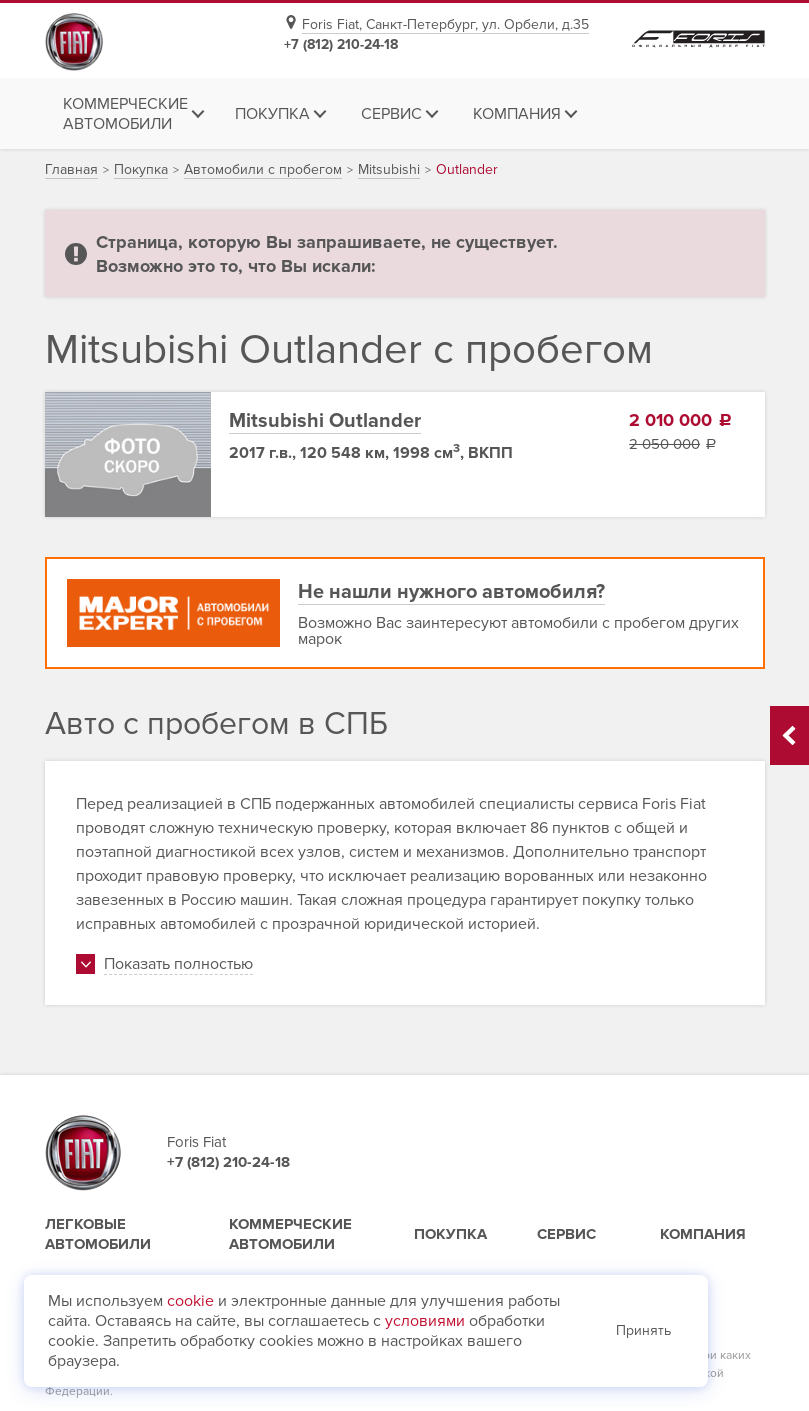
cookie (190, 1301)
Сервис (566, 1234)
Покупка (450, 1234)
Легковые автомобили (98, 1234)
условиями (425, 1321)
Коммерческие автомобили (290, 1234)
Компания (703, 1234)
